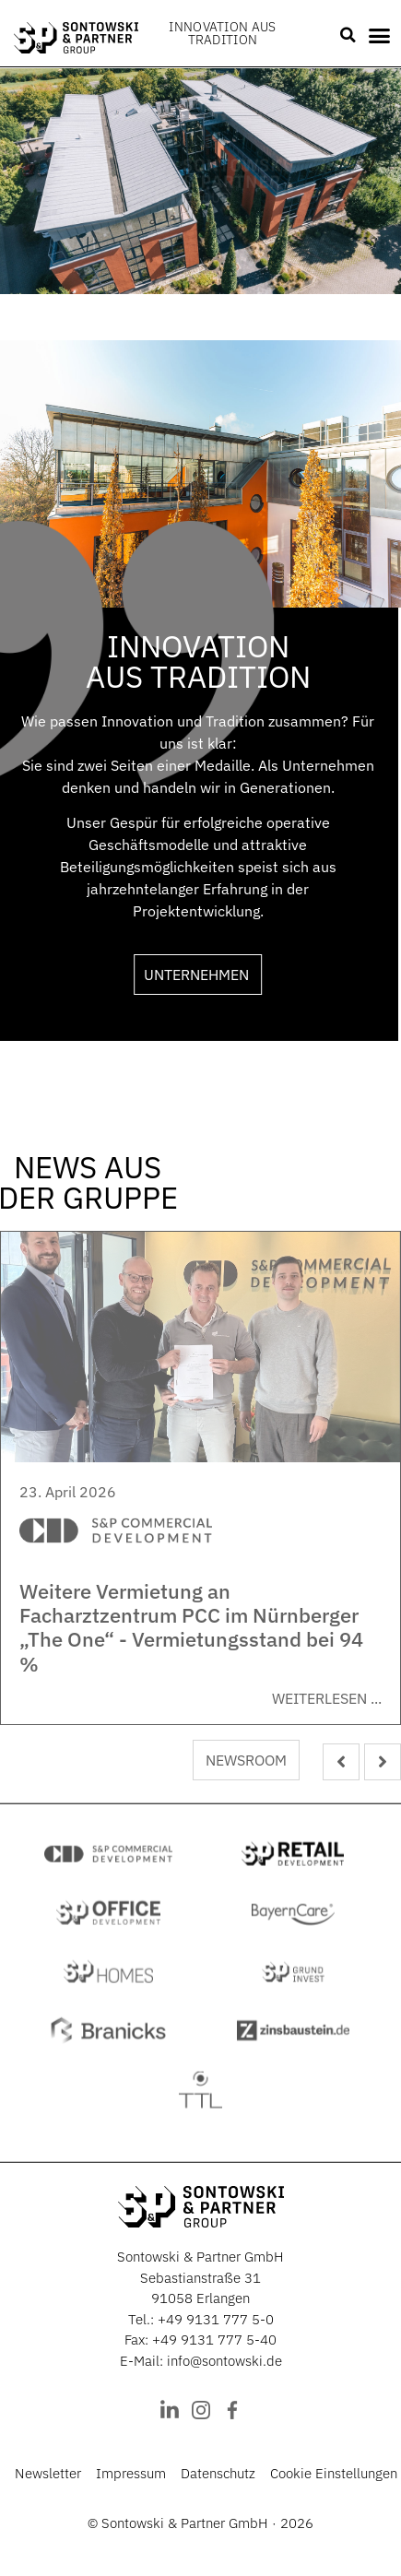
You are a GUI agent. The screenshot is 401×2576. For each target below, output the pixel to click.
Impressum (131, 2473)
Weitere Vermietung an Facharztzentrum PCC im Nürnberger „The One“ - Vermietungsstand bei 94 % (191, 1627)
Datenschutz (218, 2473)
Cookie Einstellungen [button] (333, 2473)
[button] (347, 35)
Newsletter (48, 2473)
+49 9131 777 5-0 (216, 2319)
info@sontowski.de (224, 2360)
